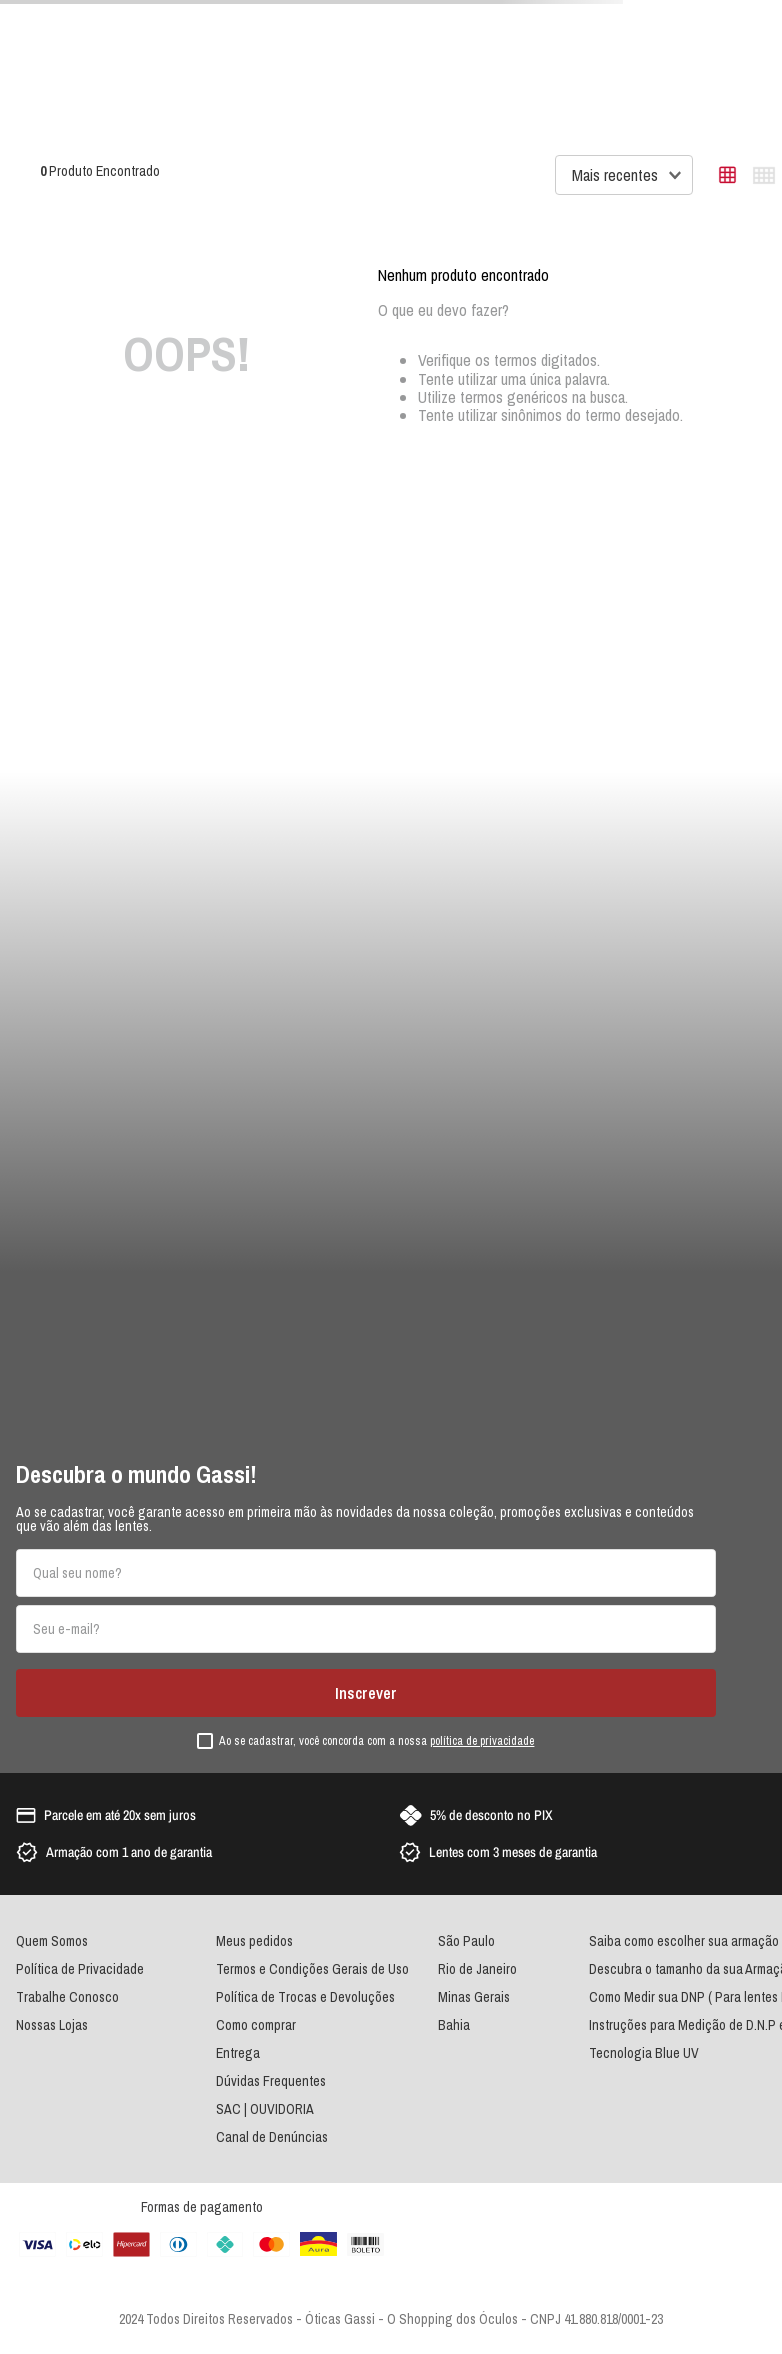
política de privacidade (482, 1741)
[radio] (727, 175)
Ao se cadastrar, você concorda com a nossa (376, 1742)
